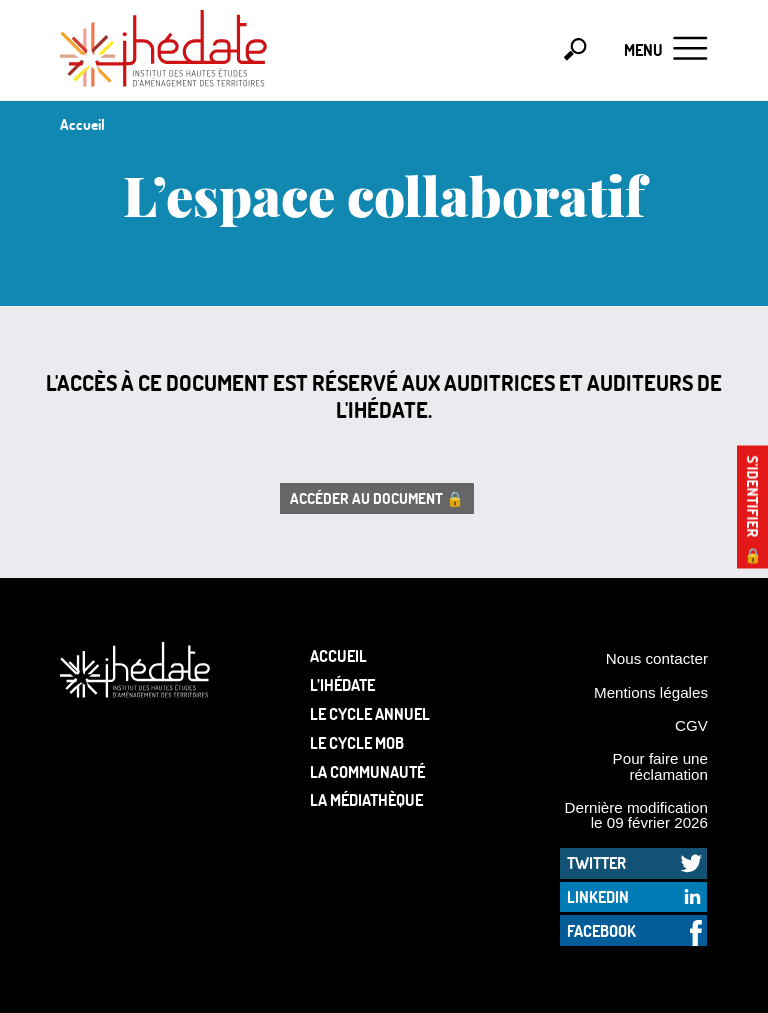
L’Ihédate (342, 684)
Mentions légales (651, 692)
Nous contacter (657, 658)
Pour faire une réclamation (660, 766)
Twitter (596, 862)
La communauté (367, 771)
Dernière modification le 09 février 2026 (636, 815)
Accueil (338, 655)
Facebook (601, 930)
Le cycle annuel (370, 713)
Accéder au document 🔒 (377, 498)
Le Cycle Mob (357, 742)
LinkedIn (598, 896)
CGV (691, 725)
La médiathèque (366, 799)
